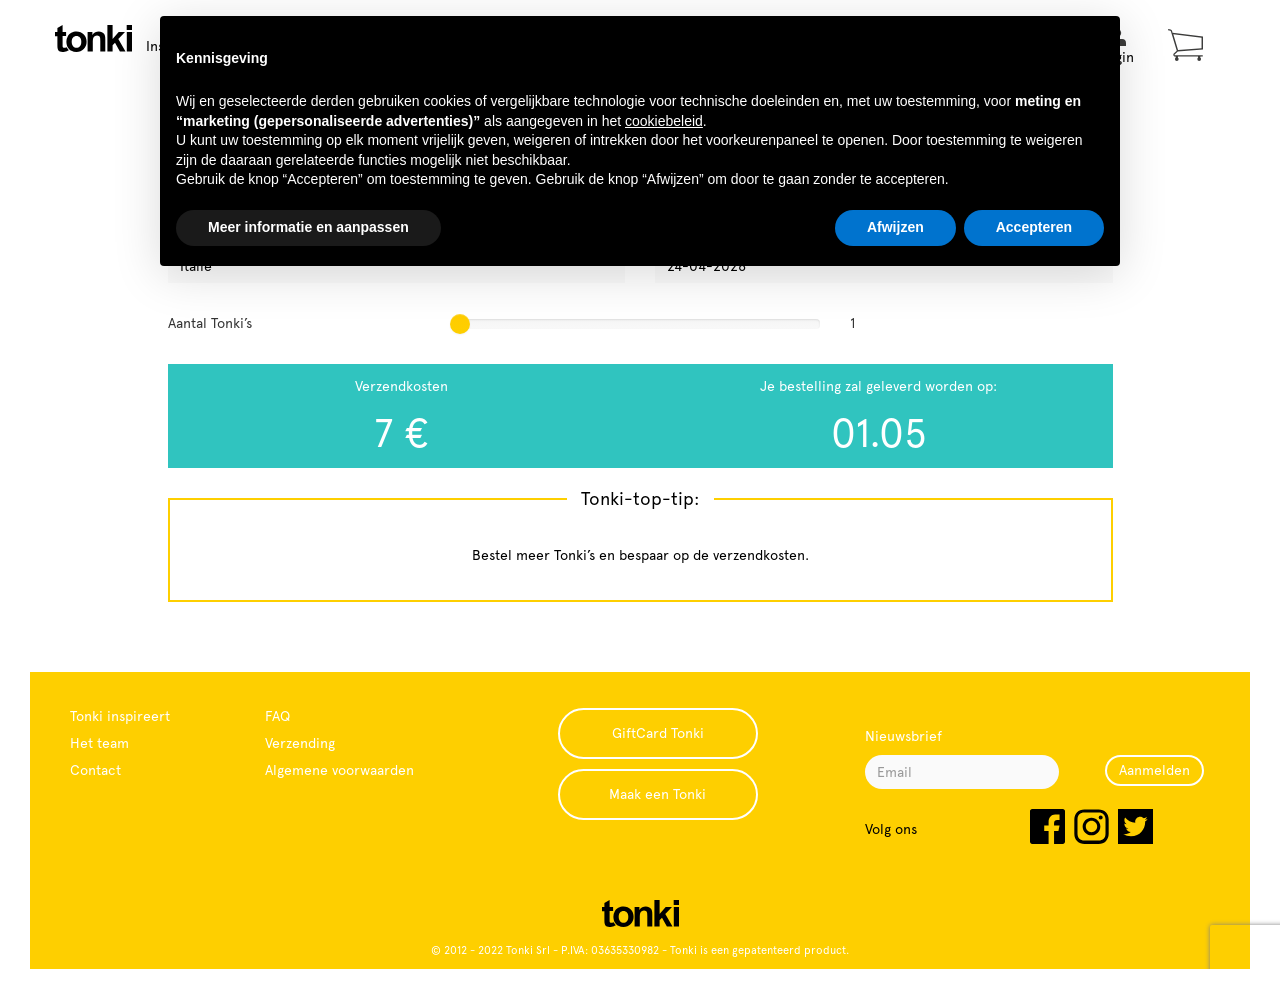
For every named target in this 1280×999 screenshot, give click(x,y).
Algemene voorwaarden (339, 770)
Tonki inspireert (120, 716)
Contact (95, 770)
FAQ (277, 716)
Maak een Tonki (657, 794)
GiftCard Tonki (658, 733)
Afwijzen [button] (895, 227)
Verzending (300, 743)
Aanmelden (1154, 770)
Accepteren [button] (1034, 227)
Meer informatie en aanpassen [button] (308, 227)
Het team (99, 743)
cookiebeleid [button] (664, 121)
